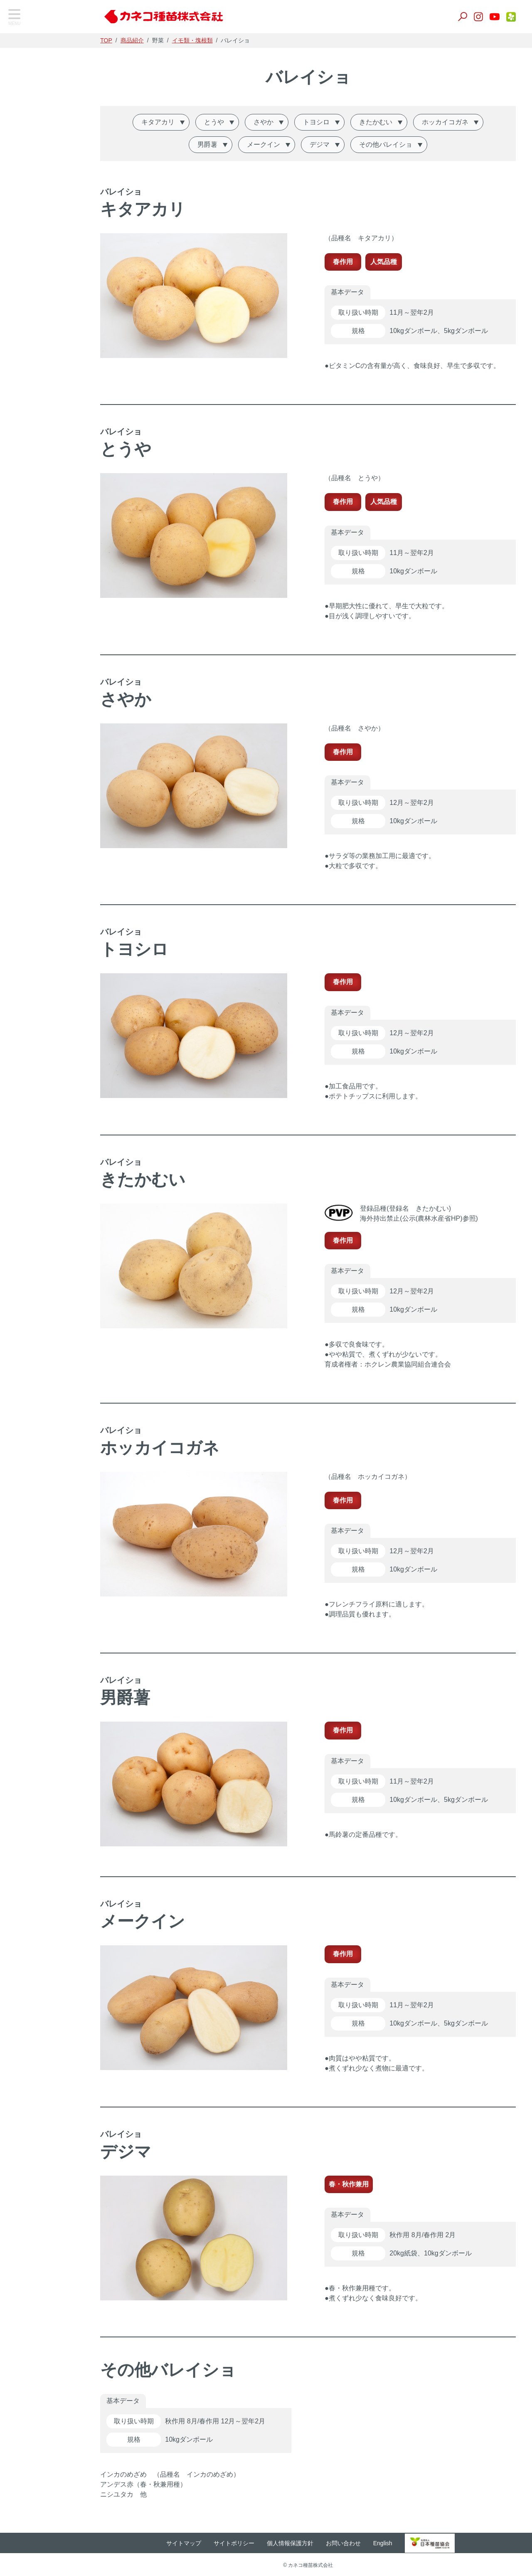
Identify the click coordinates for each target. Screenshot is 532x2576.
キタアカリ (170, 122)
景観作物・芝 (34, 132)
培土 (21, 152)
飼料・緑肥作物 (38, 111)
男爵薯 (219, 144)
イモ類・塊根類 (208, 40)
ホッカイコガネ (457, 122)
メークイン (275, 144)
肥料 (21, 173)
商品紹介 (148, 40)
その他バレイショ (397, 144)
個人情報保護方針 (303, 2542)
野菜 (21, 90)
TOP (23, 45)
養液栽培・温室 (38, 193)
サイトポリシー (247, 2542)
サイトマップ (196, 2542)
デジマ (332, 144)
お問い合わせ (356, 2542)
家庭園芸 (28, 235)
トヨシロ (328, 122)
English (395, 2542)
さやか (276, 122)
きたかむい (387, 122)
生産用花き (31, 214)
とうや (226, 122)
